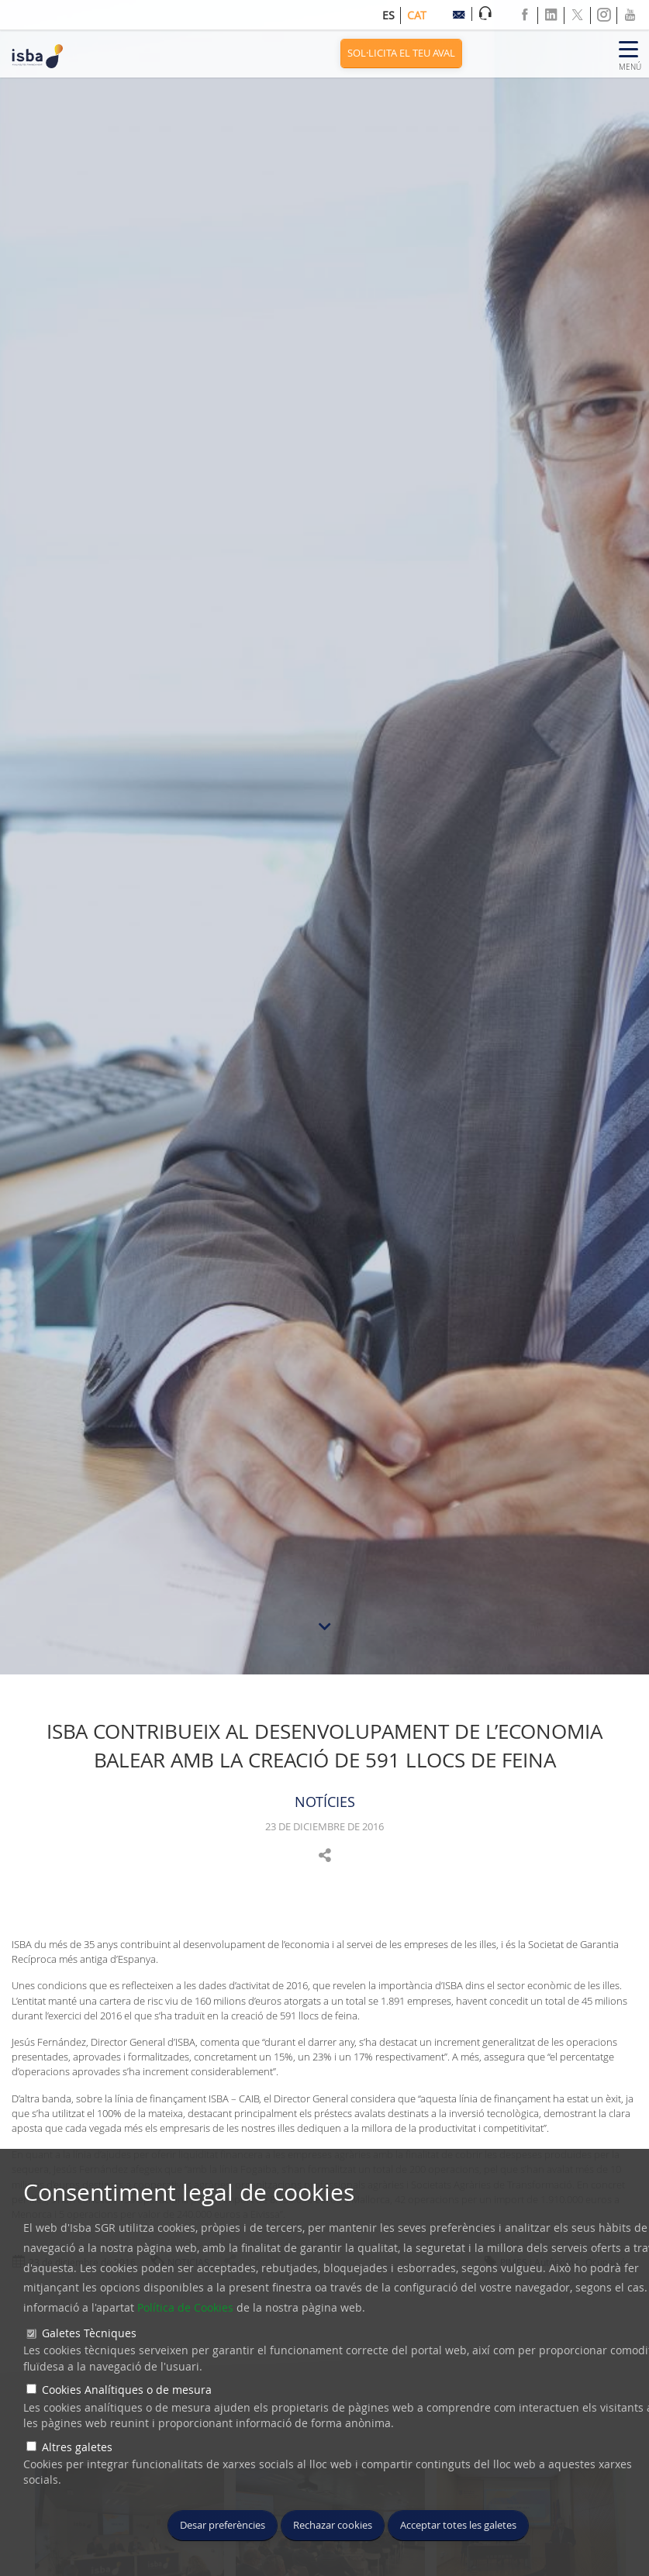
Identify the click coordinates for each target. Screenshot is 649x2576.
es (388, 15)
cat (416, 15)
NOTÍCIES (325, 1802)
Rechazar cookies (332, 2525)
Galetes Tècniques (89, 2333)
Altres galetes (77, 2447)
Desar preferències (222, 2525)
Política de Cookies (185, 2307)
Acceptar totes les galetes (458, 2525)
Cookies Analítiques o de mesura (127, 2389)
